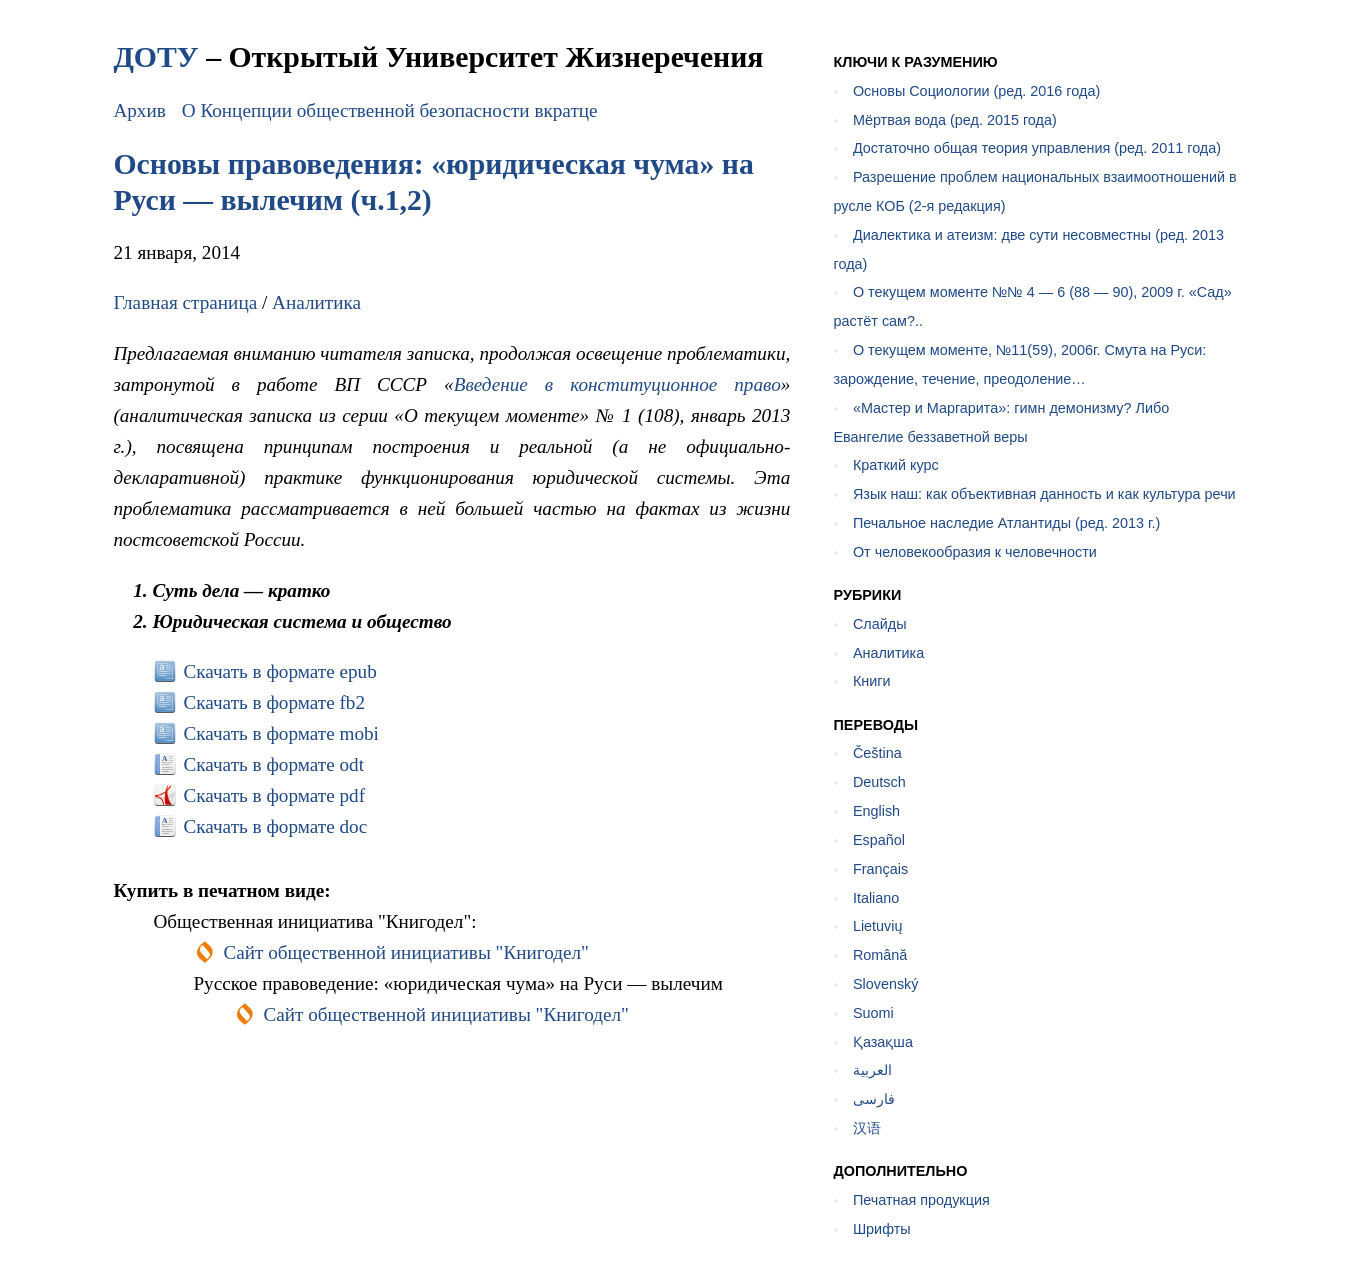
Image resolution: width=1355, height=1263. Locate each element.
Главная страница (185, 302)
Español (879, 840)
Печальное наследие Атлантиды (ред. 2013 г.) (1006, 523)
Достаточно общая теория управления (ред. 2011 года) (1037, 148)
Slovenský (886, 984)
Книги (872, 681)
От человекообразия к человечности (975, 552)
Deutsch (879, 782)
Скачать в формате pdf (274, 795)
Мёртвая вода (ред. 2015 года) (955, 120)
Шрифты (882, 1229)
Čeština (877, 753)
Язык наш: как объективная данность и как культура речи (1044, 494)
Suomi (873, 1013)
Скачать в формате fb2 (274, 702)
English (876, 811)
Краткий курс (896, 465)
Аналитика (316, 302)
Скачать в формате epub (279, 671)
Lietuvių (878, 926)
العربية (872, 1070)
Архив (139, 110)
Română (880, 955)
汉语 (867, 1128)
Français (880, 869)
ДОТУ (155, 56)
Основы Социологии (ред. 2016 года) (976, 91)
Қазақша (883, 1042)
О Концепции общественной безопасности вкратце (390, 110)
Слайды (880, 624)
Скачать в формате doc (275, 826)
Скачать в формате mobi (281, 733)
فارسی (874, 1099)
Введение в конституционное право (617, 384)
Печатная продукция (921, 1200)
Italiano (876, 898)
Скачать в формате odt (273, 764)
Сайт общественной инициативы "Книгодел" (406, 952)
